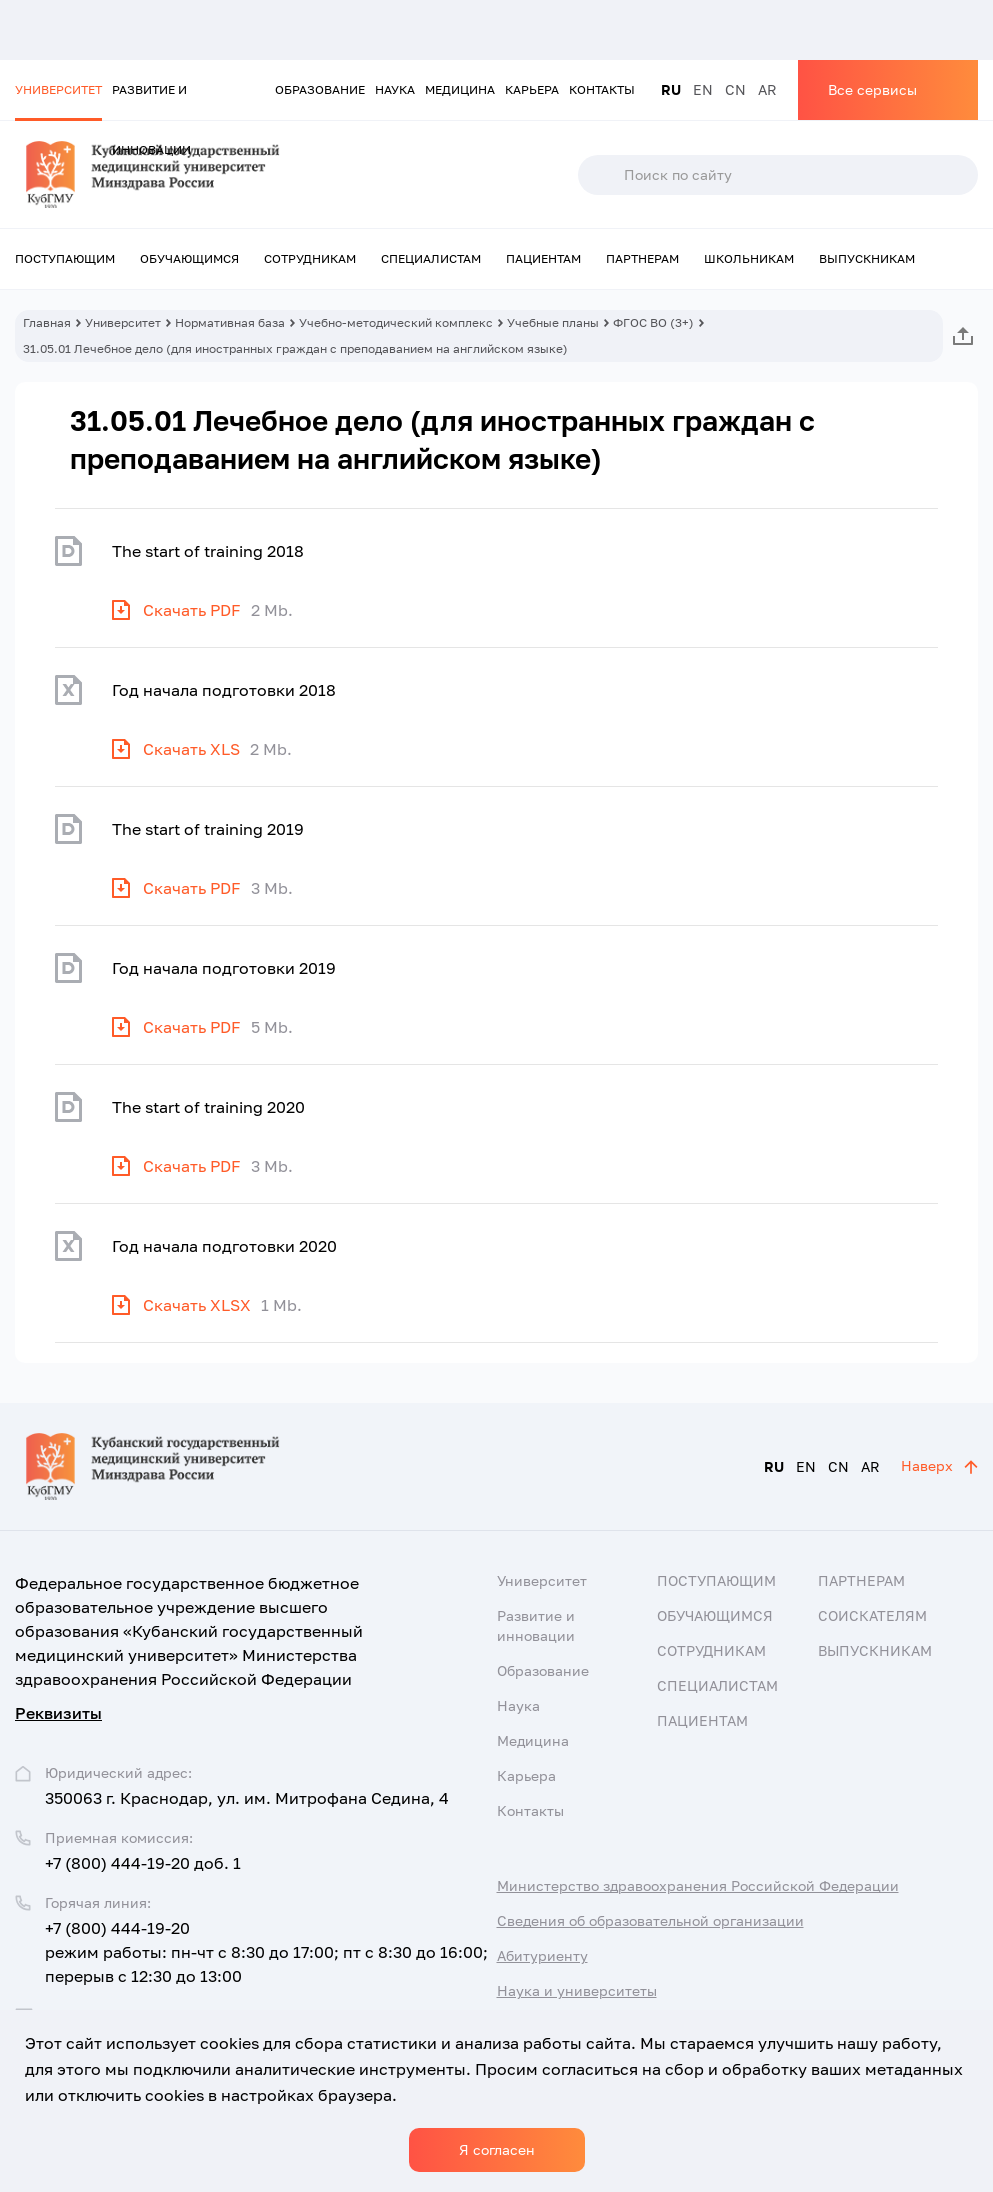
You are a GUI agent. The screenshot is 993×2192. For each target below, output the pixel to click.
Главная (47, 322)
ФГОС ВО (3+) (653, 322)
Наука (395, 89)
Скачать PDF (192, 610)
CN (735, 89)
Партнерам (642, 258)
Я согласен (497, 2149)
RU (671, 89)
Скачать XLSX (197, 1305)
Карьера (532, 89)
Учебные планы (553, 322)
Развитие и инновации (151, 101)
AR (767, 89)
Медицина (460, 89)
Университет (58, 89)
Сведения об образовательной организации (650, 1920)
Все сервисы (872, 89)
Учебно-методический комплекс (396, 322)
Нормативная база (230, 322)
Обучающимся (189, 258)
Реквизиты (58, 1713)
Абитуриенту (542, 1955)
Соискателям (872, 1615)
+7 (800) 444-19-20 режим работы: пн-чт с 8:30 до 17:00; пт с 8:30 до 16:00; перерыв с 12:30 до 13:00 (266, 1952)
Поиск (600, 175)
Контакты (602, 89)
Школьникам (749, 258)
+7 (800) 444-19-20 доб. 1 (143, 1863)
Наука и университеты (577, 1990)
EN (703, 89)
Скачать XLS (191, 749)
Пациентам (543, 258)
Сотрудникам (310, 258)
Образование (320, 89)
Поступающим (65, 258)
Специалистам (431, 258)
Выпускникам (867, 258)
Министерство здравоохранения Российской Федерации (698, 1885)
